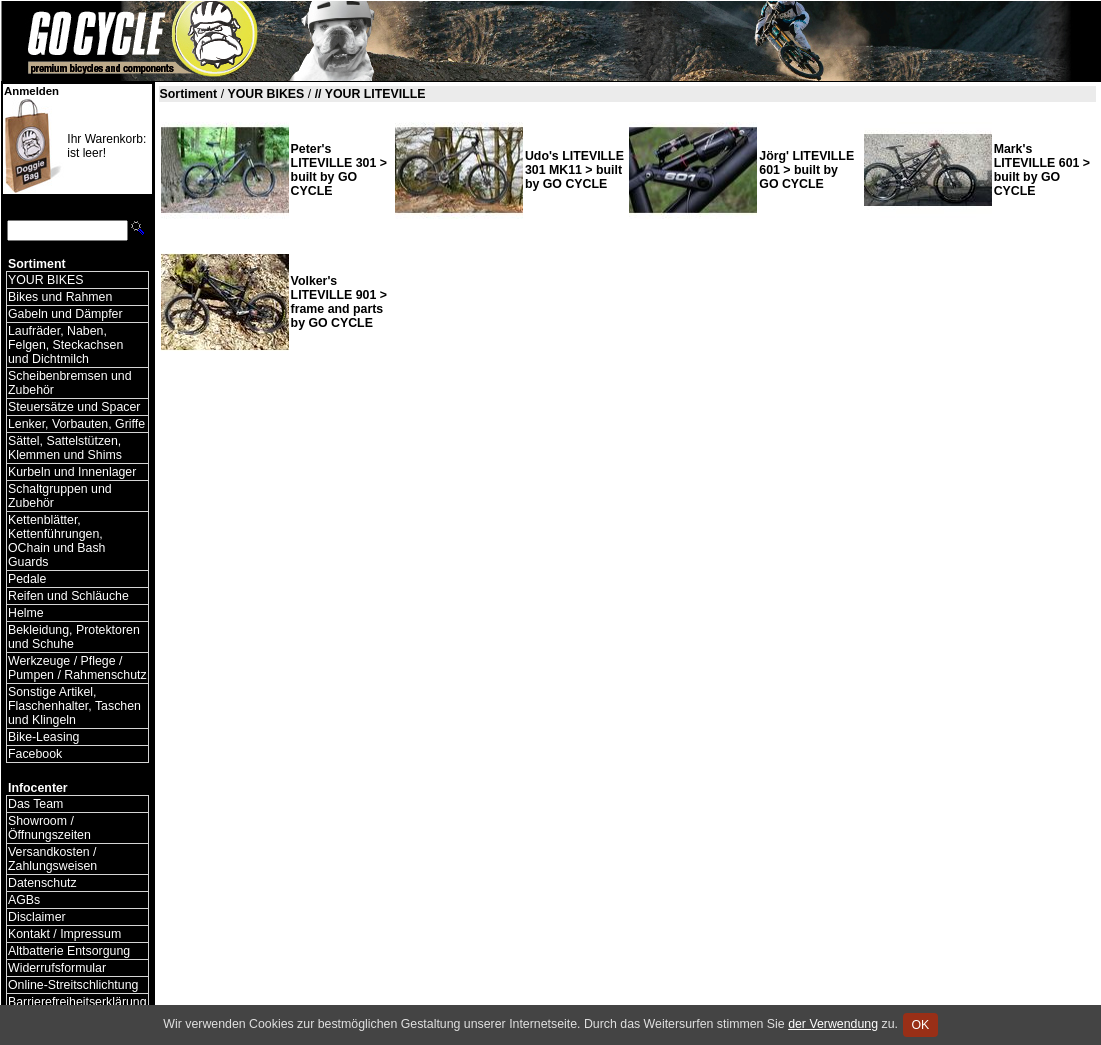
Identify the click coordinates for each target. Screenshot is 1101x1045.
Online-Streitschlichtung (73, 985)
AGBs (24, 900)
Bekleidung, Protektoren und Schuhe (74, 637)
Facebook (35, 754)
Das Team (35, 804)
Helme (26, 613)
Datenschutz (42, 883)
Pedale (27, 579)
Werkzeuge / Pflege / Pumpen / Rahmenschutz (77, 668)
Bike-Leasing (43, 737)
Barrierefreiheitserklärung (77, 1002)
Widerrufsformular (57, 968)
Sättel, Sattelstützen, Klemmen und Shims (65, 448)
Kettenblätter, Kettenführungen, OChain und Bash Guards (56, 541)
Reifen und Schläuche (68, 596)
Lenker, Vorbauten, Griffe (76, 424)
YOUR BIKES (45, 280)
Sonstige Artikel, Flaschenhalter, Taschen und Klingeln (74, 706)
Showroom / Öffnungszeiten (49, 828)
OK (920, 1025)
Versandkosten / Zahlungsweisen (52, 859)
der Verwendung (833, 1024)
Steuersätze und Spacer (74, 407)
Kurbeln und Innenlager (72, 472)
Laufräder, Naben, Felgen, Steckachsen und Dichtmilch (65, 345)
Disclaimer (37, 917)
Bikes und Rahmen (60, 297)
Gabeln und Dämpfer (65, 314)
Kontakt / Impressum (64, 934)
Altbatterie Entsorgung (69, 951)
